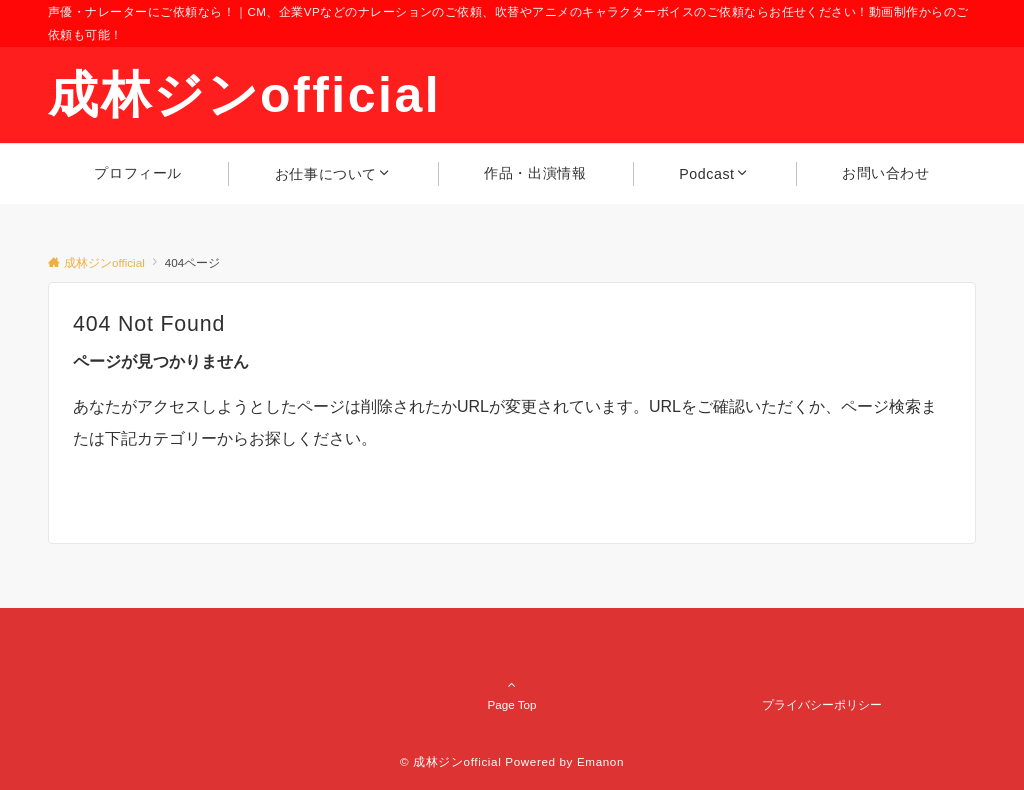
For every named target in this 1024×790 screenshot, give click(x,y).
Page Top (512, 658)
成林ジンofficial (244, 95)
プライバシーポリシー (822, 704)
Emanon (600, 761)
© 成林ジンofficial (451, 761)
